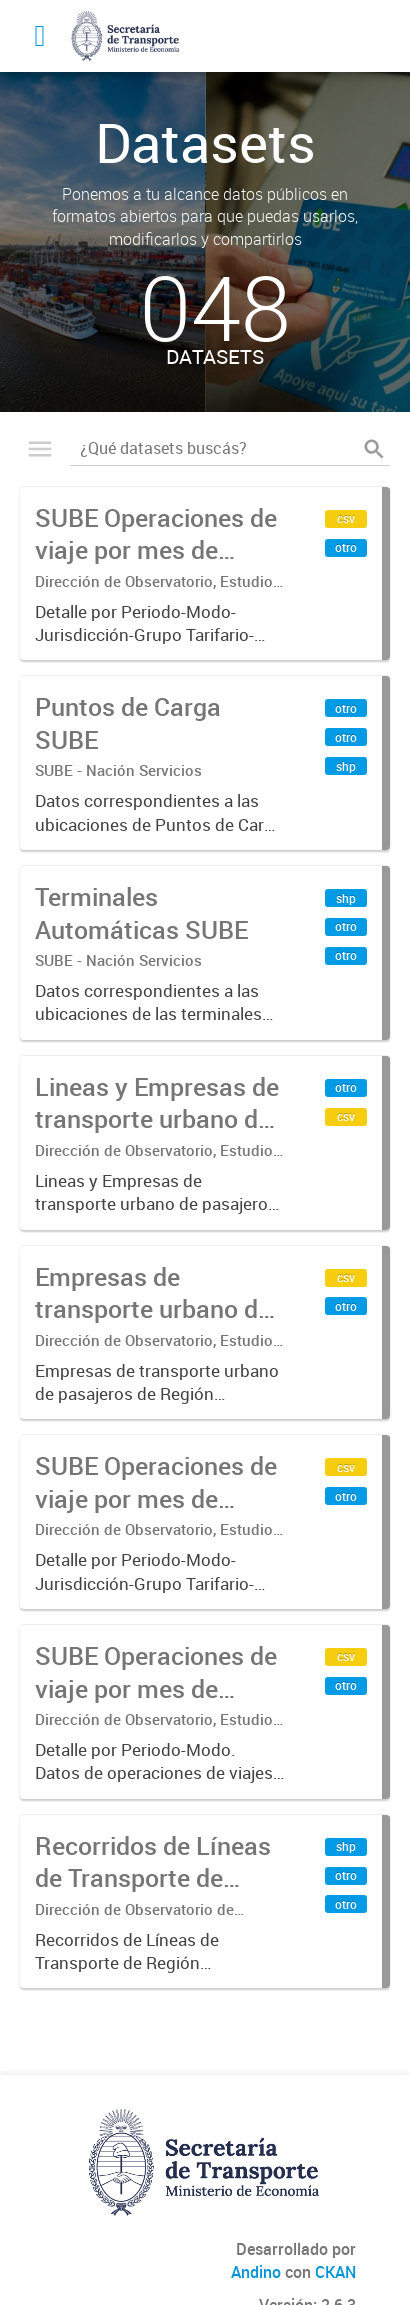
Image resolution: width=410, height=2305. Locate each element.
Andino (256, 2272)
